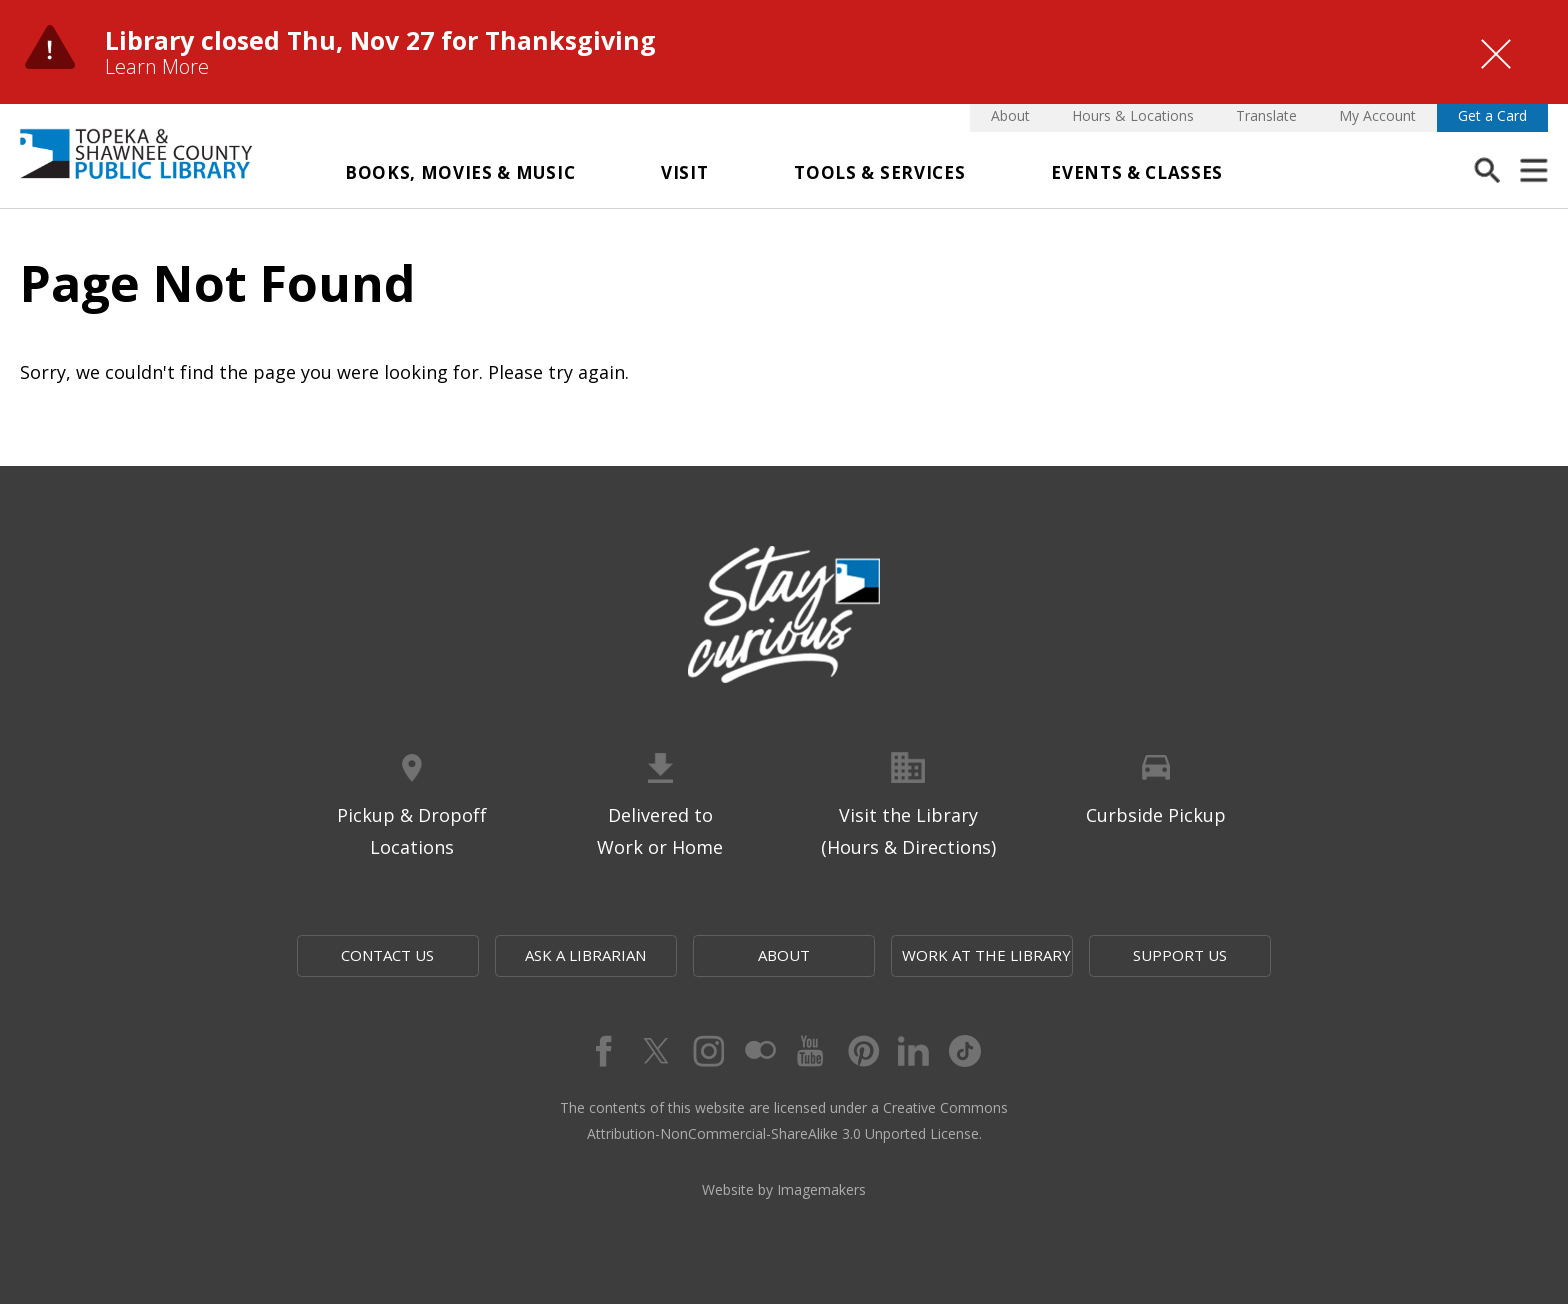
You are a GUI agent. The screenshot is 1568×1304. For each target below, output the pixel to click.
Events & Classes (1137, 172)
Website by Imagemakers (784, 1189)
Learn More (157, 66)
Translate (1266, 115)
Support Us (1180, 955)
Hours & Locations (1133, 115)
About (1010, 115)
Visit (684, 172)
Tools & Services (879, 172)
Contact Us (387, 955)
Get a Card (1492, 115)
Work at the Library (986, 955)
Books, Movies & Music (460, 172)
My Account (1377, 115)
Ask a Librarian (585, 955)
